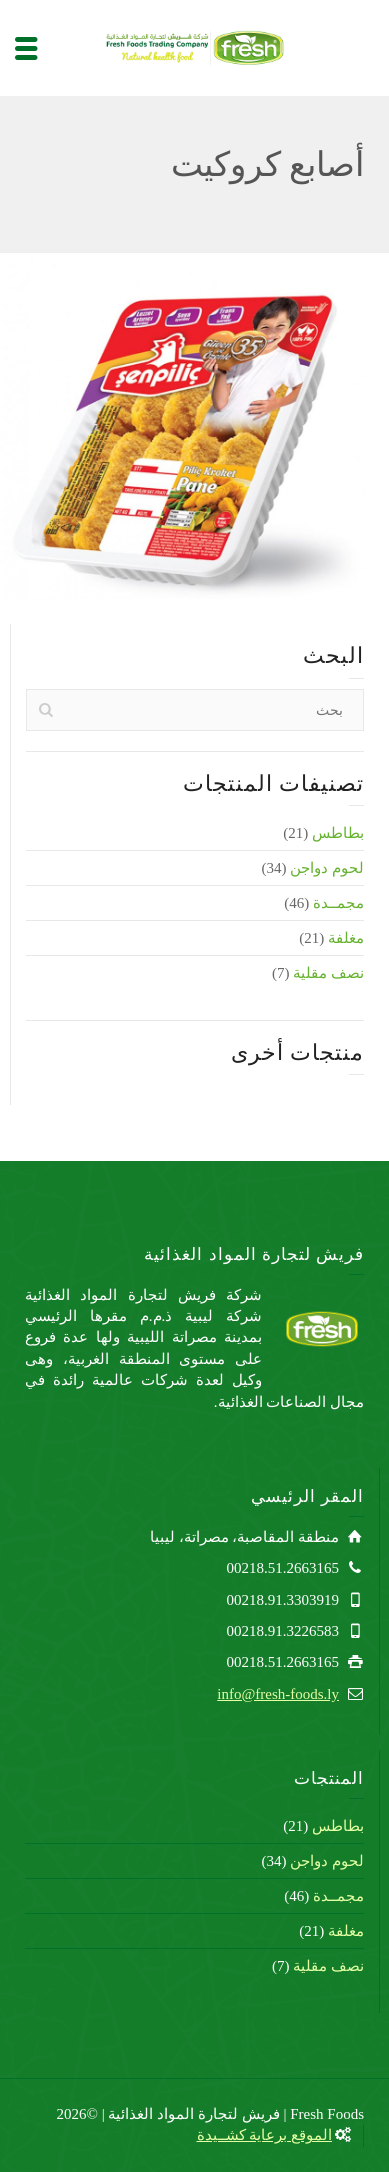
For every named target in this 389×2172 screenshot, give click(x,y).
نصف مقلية (328, 973)
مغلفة (346, 938)
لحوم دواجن (327, 868)
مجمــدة (338, 903)
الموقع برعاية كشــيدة (265, 2135)
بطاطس (338, 833)
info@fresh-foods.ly (278, 1694)
